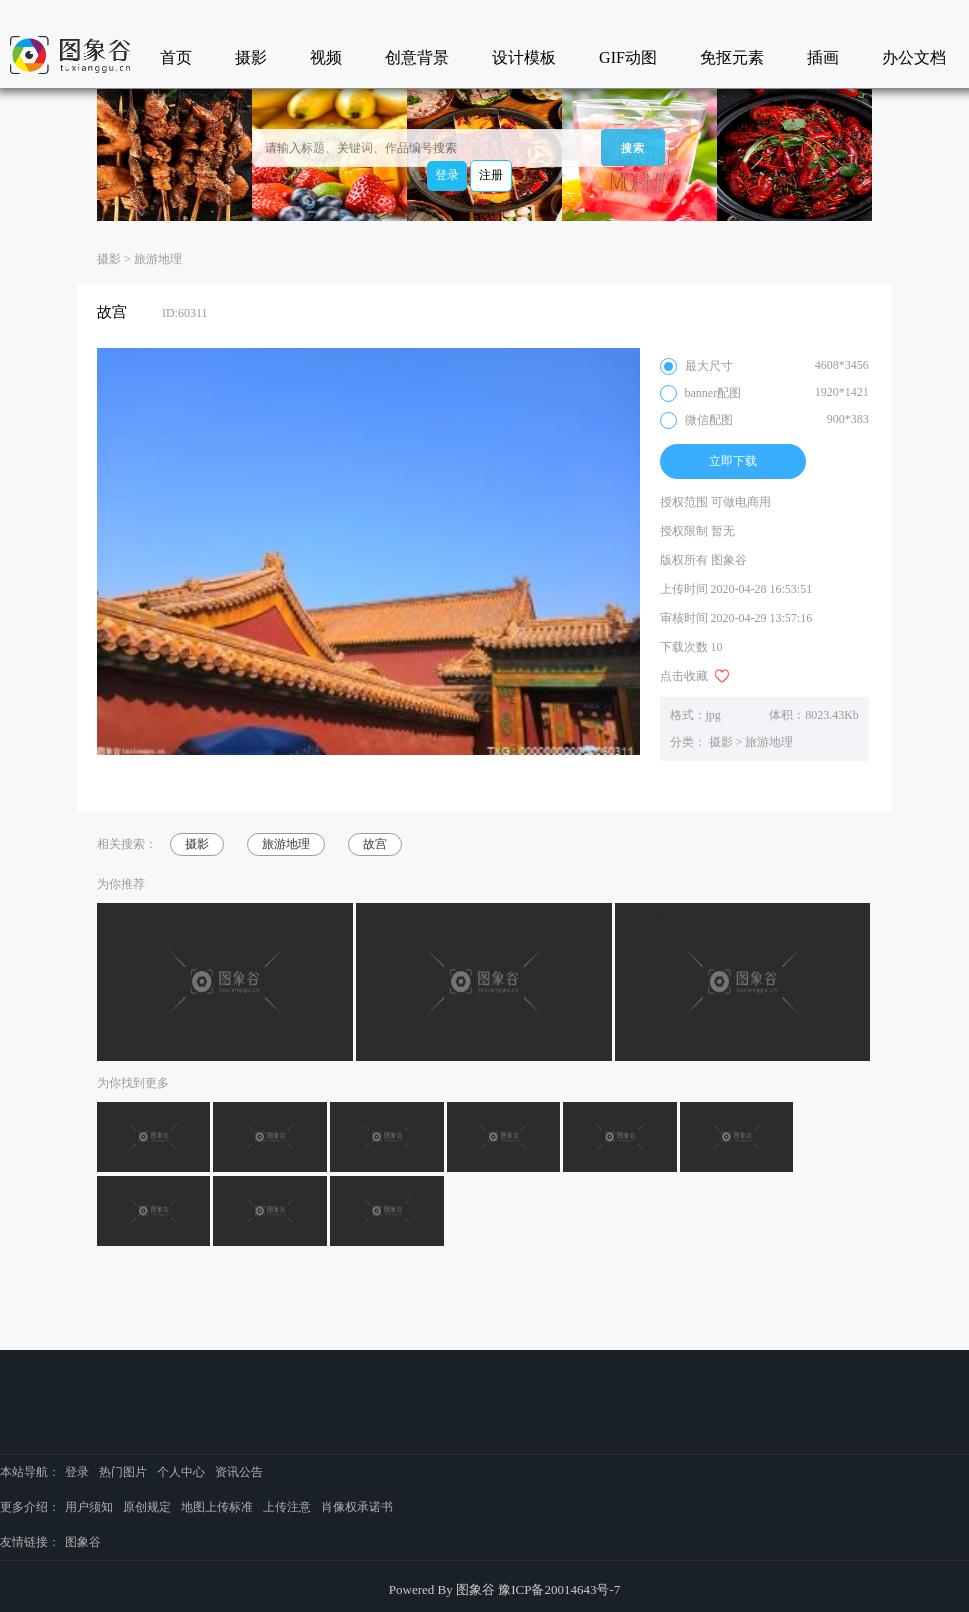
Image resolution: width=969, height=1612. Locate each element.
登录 (447, 175)
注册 (491, 175)
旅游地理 (158, 259)
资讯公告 (239, 1472)
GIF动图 (628, 57)
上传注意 (287, 1507)
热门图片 (123, 1472)
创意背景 (417, 57)
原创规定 (147, 1507)
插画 (823, 57)
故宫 (375, 844)
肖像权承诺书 (357, 1507)
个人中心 (181, 1472)
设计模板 (524, 57)
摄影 (251, 57)
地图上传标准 (217, 1507)
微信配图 (764, 420)
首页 (176, 57)
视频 (326, 57)
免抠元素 (732, 57)
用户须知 (89, 1507)
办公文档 (914, 57)
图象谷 (83, 1542)
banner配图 (764, 393)
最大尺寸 (764, 366)
